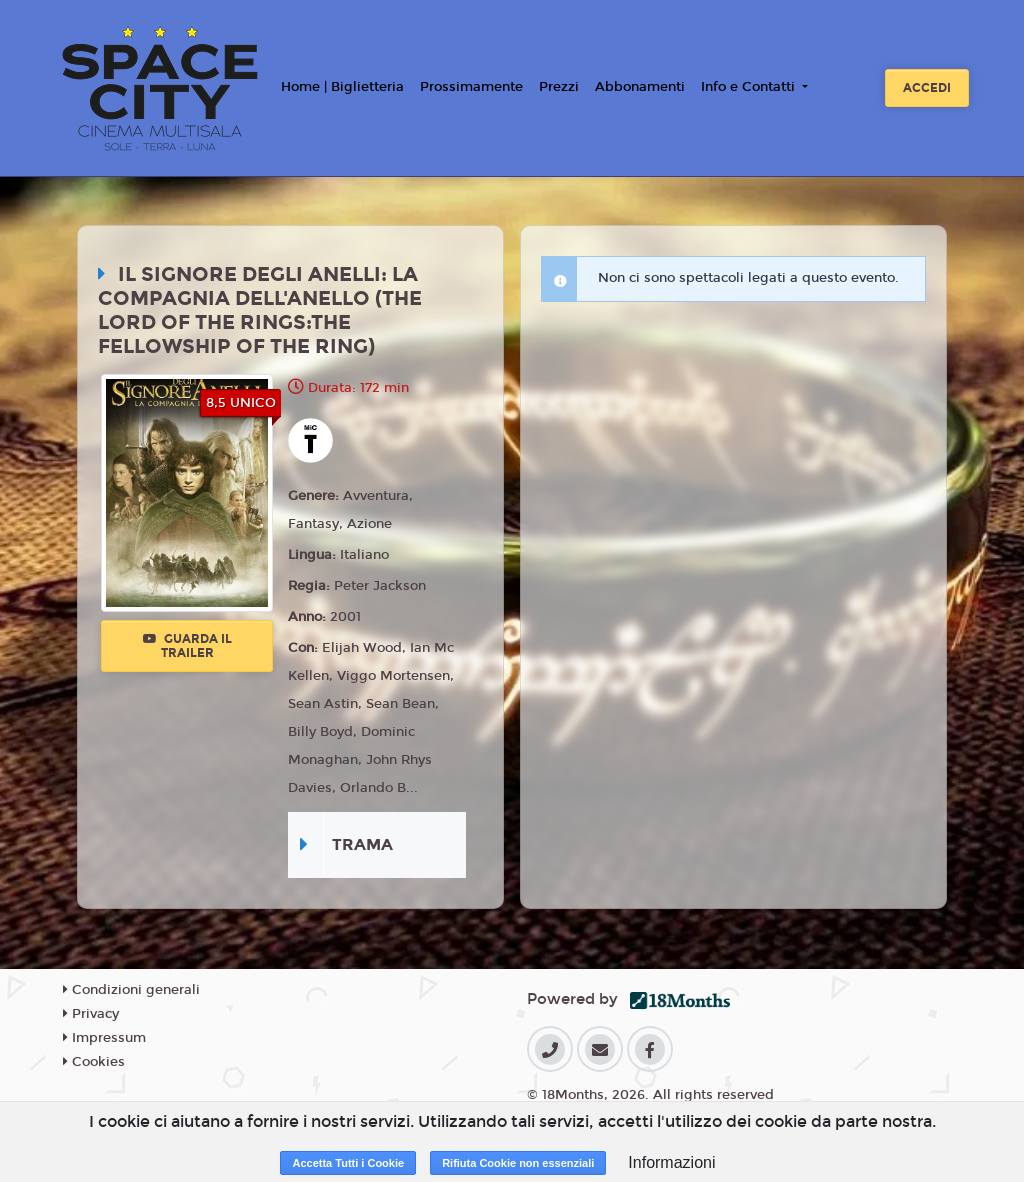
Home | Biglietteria (342, 87)
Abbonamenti (640, 87)
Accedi (927, 88)
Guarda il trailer (187, 646)
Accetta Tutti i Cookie (348, 1163)
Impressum (104, 1038)
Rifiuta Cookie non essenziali (518, 1163)
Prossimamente (471, 87)
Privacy (91, 1014)
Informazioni (671, 1162)
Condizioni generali (131, 990)
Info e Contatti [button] (750, 87)
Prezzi (559, 87)
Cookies (94, 1062)
